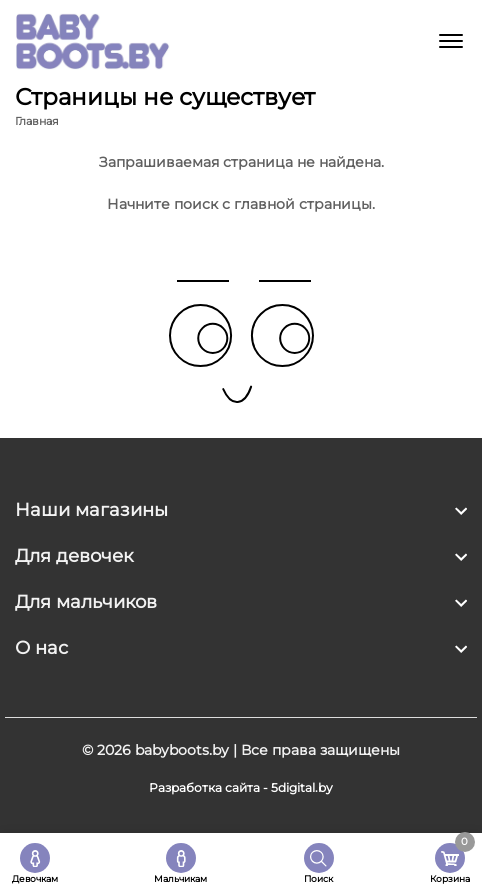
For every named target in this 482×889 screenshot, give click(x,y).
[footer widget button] (241, 510)
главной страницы (303, 204)
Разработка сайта (204, 787)
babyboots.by (182, 750)
